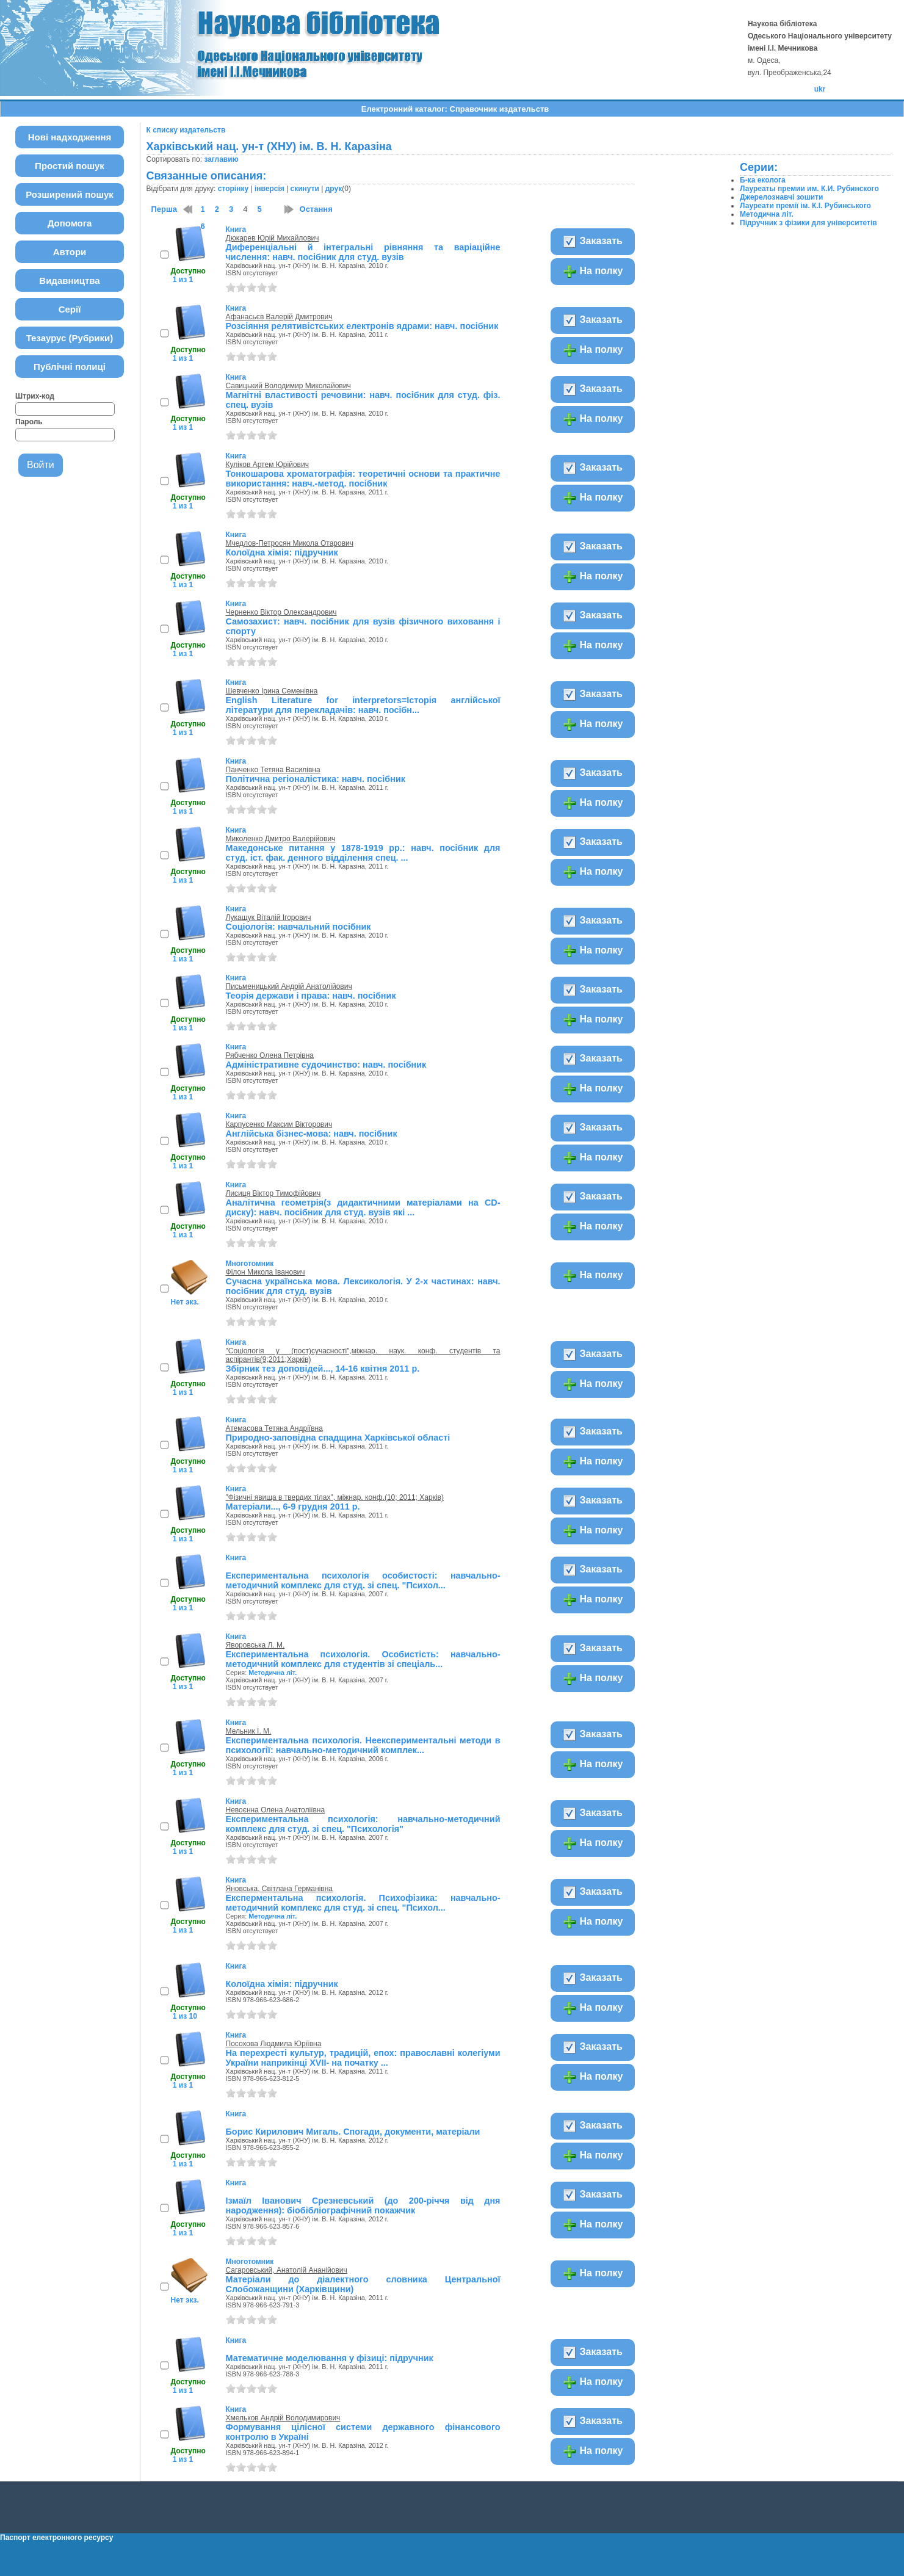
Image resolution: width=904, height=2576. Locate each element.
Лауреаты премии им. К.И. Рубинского (809, 188)
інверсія (269, 188)
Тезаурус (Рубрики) (70, 338)
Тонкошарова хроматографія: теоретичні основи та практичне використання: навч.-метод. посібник (363, 478)
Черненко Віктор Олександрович (281, 612)
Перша (164, 209)
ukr (820, 89)
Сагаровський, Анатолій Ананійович (286, 2270)
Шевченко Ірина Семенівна (272, 691)
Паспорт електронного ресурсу (56, 2537)
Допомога (70, 223)
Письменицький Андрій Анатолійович (289, 986)
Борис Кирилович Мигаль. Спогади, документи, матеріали (353, 2131)
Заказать (592, 241)
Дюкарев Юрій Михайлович (272, 238)
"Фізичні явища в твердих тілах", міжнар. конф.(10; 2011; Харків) (335, 1497)
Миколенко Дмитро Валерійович (281, 838)
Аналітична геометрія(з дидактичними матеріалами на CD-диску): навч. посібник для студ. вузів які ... (363, 1207)
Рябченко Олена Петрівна (270, 1055)
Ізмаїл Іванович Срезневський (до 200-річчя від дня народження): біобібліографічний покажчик (363, 2205)
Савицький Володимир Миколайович (288, 386)
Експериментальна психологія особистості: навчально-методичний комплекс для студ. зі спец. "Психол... (363, 1580)
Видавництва (69, 280)
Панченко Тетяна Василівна (273, 769)
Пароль (29, 422)
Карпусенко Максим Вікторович (279, 1124)
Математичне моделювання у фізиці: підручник (329, 2358)
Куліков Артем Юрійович (267, 464)
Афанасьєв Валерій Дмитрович (279, 317)
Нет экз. (185, 1302)
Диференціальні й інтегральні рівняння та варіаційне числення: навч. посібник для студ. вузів (363, 252)
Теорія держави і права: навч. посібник (311, 995)
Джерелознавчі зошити (781, 197)
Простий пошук (69, 166)
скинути (305, 188)
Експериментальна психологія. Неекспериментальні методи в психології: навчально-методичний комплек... (363, 1745)
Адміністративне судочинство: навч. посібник (326, 1064)
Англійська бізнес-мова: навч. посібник (311, 1133)
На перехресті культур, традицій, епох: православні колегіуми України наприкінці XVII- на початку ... (363, 2058)
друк (333, 188)
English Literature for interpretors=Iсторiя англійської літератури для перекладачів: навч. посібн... (363, 705)
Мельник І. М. (249, 1731)
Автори (70, 252)
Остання (316, 209)
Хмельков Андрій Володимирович (283, 2418)
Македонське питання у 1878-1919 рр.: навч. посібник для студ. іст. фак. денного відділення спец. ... (363, 853)
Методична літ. (272, 1672)
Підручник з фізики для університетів (808, 223)
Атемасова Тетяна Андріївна (274, 1428)
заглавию (221, 159)
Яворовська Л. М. (255, 1645)
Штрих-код (34, 396)
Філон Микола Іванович (265, 1272)
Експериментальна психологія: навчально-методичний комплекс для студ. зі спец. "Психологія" (363, 1824)
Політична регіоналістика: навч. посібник (315, 779)
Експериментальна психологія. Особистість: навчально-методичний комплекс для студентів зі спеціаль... (363, 1659)
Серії (70, 309)
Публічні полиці (70, 366)
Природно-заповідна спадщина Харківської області (338, 1437)
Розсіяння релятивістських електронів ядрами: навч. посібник (362, 326)
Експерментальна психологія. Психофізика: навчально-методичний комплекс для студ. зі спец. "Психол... (363, 1902)
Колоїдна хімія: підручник (282, 552)
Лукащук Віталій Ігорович (268, 917)
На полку (592, 271)
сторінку (233, 188)
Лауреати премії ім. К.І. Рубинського (805, 205)
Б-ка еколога (763, 180)
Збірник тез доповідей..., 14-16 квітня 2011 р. (323, 1368)
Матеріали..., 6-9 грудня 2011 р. (293, 1506)
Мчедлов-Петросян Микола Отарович (289, 543)
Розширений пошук (70, 194)
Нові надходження (70, 137)
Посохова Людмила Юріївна (274, 2043)
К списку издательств (186, 130)
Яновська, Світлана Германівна (279, 1888)
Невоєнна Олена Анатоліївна (275, 1810)
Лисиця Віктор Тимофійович (273, 1193)
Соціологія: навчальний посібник (298, 927)
